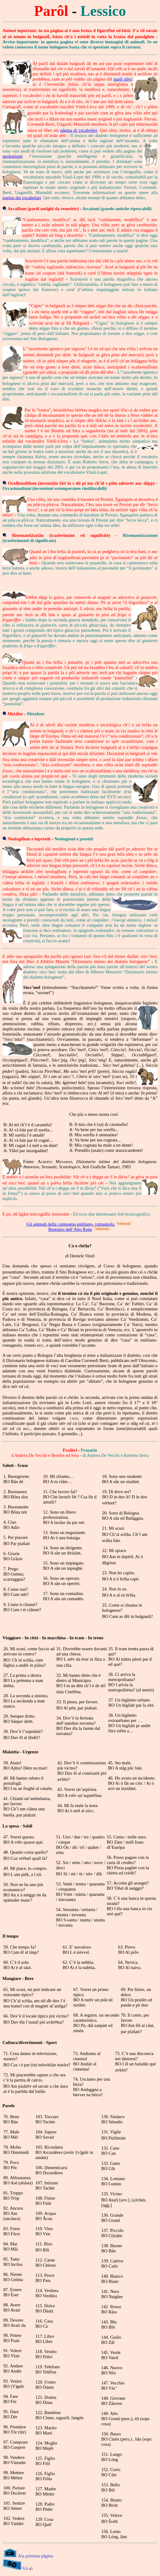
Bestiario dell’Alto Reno (70, 1229)
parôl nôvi (122, 79)
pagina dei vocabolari (21, 197)
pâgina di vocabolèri (78, 130)
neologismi (12, 156)
